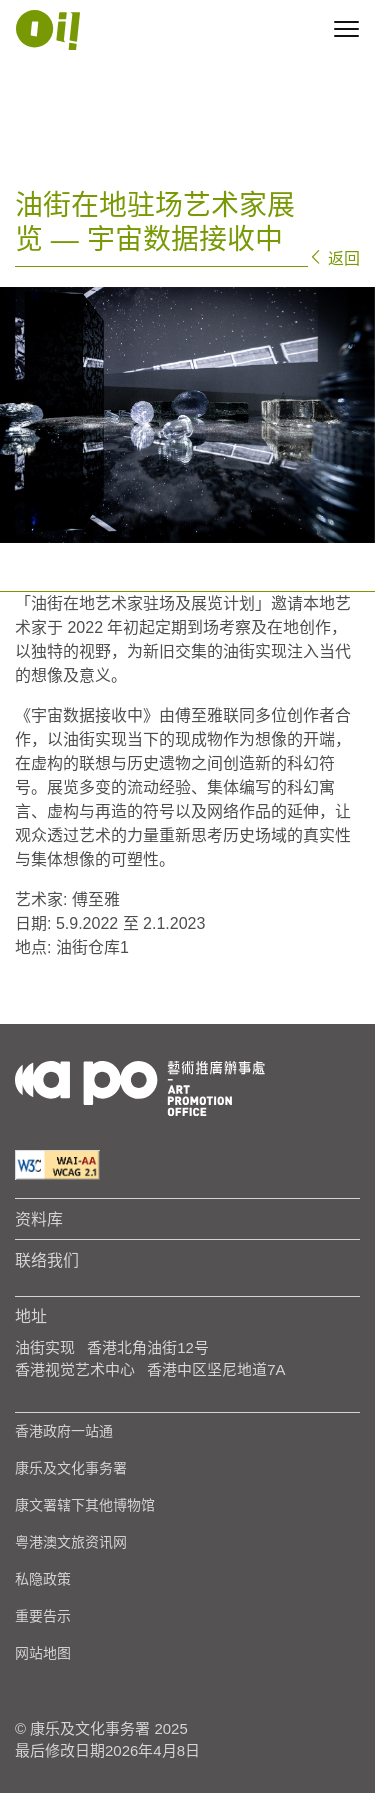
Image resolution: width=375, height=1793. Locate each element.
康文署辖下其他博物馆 (85, 1505)
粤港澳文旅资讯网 (71, 1542)
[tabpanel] (187, 415)
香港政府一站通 (64, 1431)
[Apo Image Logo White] (48, 30)
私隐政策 (43, 1579)
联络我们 (47, 1260)
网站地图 (43, 1653)
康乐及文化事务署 (71, 1468)
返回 (334, 258)
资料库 (39, 1219)
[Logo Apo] (140, 1086)
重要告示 (43, 1616)
